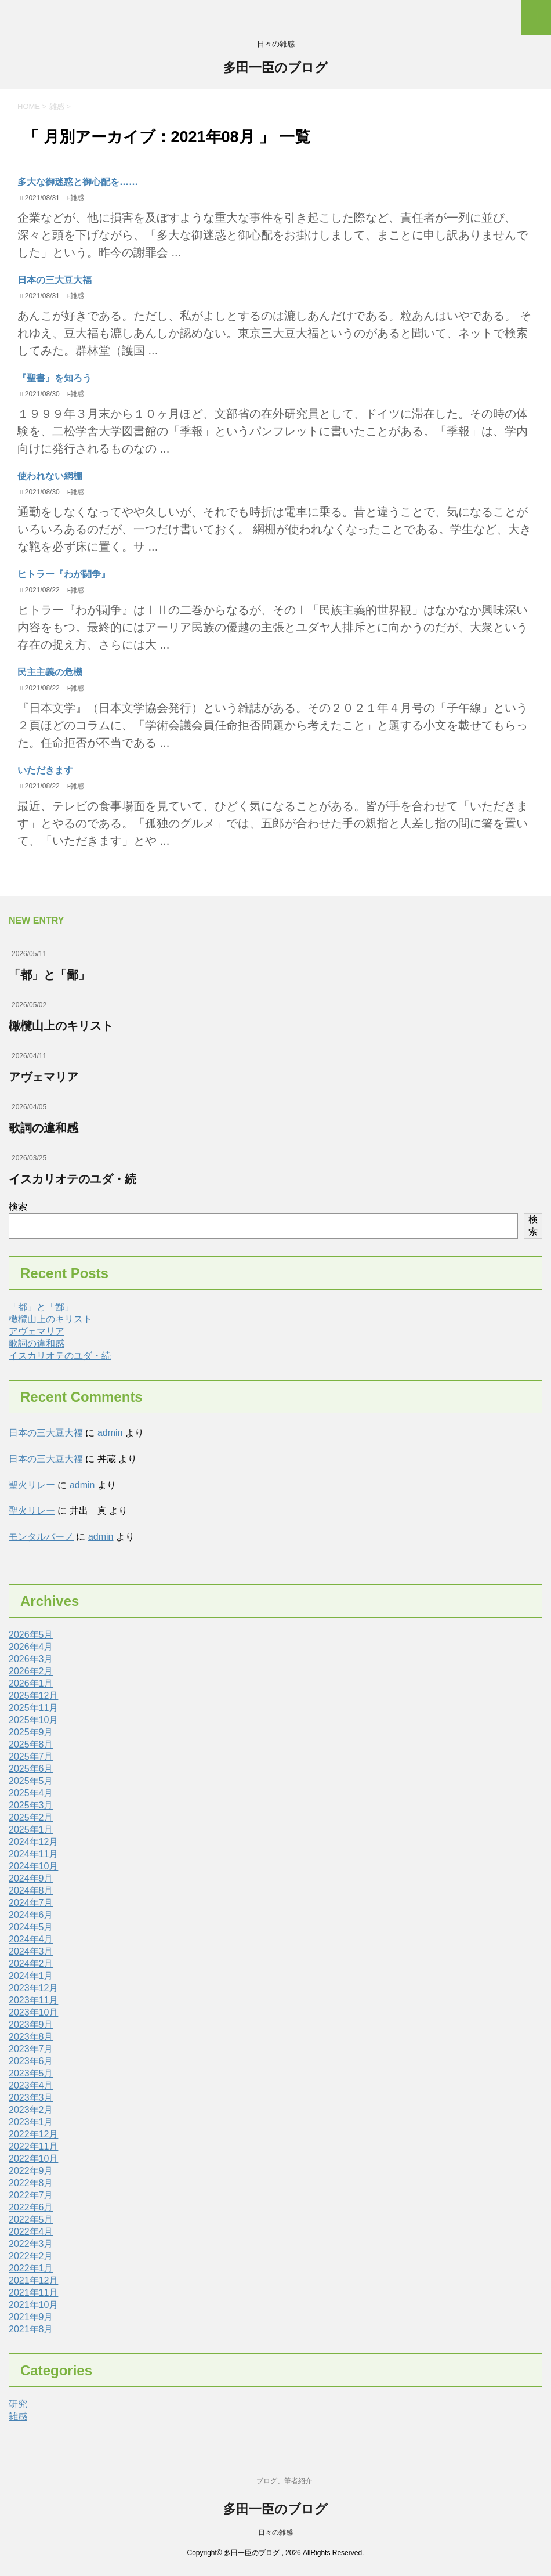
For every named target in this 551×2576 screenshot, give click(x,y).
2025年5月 (31, 1781)
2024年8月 (31, 1890)
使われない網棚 (49, 476)
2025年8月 (31, 1744)
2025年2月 (31, 1817)
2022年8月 (31, 2183)
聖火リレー (32, 1485)
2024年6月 (31, 1915)
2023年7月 (31, 2049)
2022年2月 (31, 2256)
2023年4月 (31, 2085)
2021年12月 (33, 2280)
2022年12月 (33, 2134)
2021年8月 (31, 2329)
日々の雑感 (275, 2532)
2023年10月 (33, 2012)
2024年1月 (31, 1976)
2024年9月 (31, 1878)
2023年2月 (31, 2110)
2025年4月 (31, 1793)
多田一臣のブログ (275, 68)
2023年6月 (31, 2061)
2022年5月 (31, 2219)
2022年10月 (33, 2158)
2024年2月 (31, 1964)
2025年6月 (31, 1769)
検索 (18, 1206)
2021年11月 (33, 2293)
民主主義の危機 (49, 672)
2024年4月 (31, 1939)
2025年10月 (33, 1720)
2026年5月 (31, 1635)
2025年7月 (31, 1756)
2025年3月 (31, 1805)
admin (110, 1433)
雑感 (77, 198)
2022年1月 (31, 2268)
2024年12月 (33, 1842)
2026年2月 (31, 1671)
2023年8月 (31, 2037)
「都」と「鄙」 (49, 974)
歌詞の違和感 (43, 1127)
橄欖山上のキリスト (61, 1025)
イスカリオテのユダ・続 (72, 1179)
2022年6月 (31, 2207)
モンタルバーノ (41, 1537)
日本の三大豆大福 (54, 280)
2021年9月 (31, 2317)
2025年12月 (33, 1696)
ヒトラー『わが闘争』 (63, 574)
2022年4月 (31, 2232)
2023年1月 (31, 2122)
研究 (18, 2404)
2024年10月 (33, 1866)
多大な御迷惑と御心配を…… (77, 182)
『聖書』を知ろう (54, 378)
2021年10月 (33, 2305)
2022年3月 (31, 2244)
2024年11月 (33, 1854)
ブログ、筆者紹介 (284, 2481)
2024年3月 (31, 1951)
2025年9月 (31, 1732)
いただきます (45, 770)
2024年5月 (31, 1927)
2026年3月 (31, 1659)
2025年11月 (33, 1708)
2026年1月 (31, 1683)
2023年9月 (31, 2024)
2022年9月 (31, 2171)
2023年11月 (33, 2000)
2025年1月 (31, 1830)
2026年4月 (31, 1647)
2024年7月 (31, 1903)
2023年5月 (31, 2073)
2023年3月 (31, 2098)
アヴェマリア (43, 1076)
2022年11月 (33, 2146)
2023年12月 (33, 1988)
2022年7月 (31, 2195)
